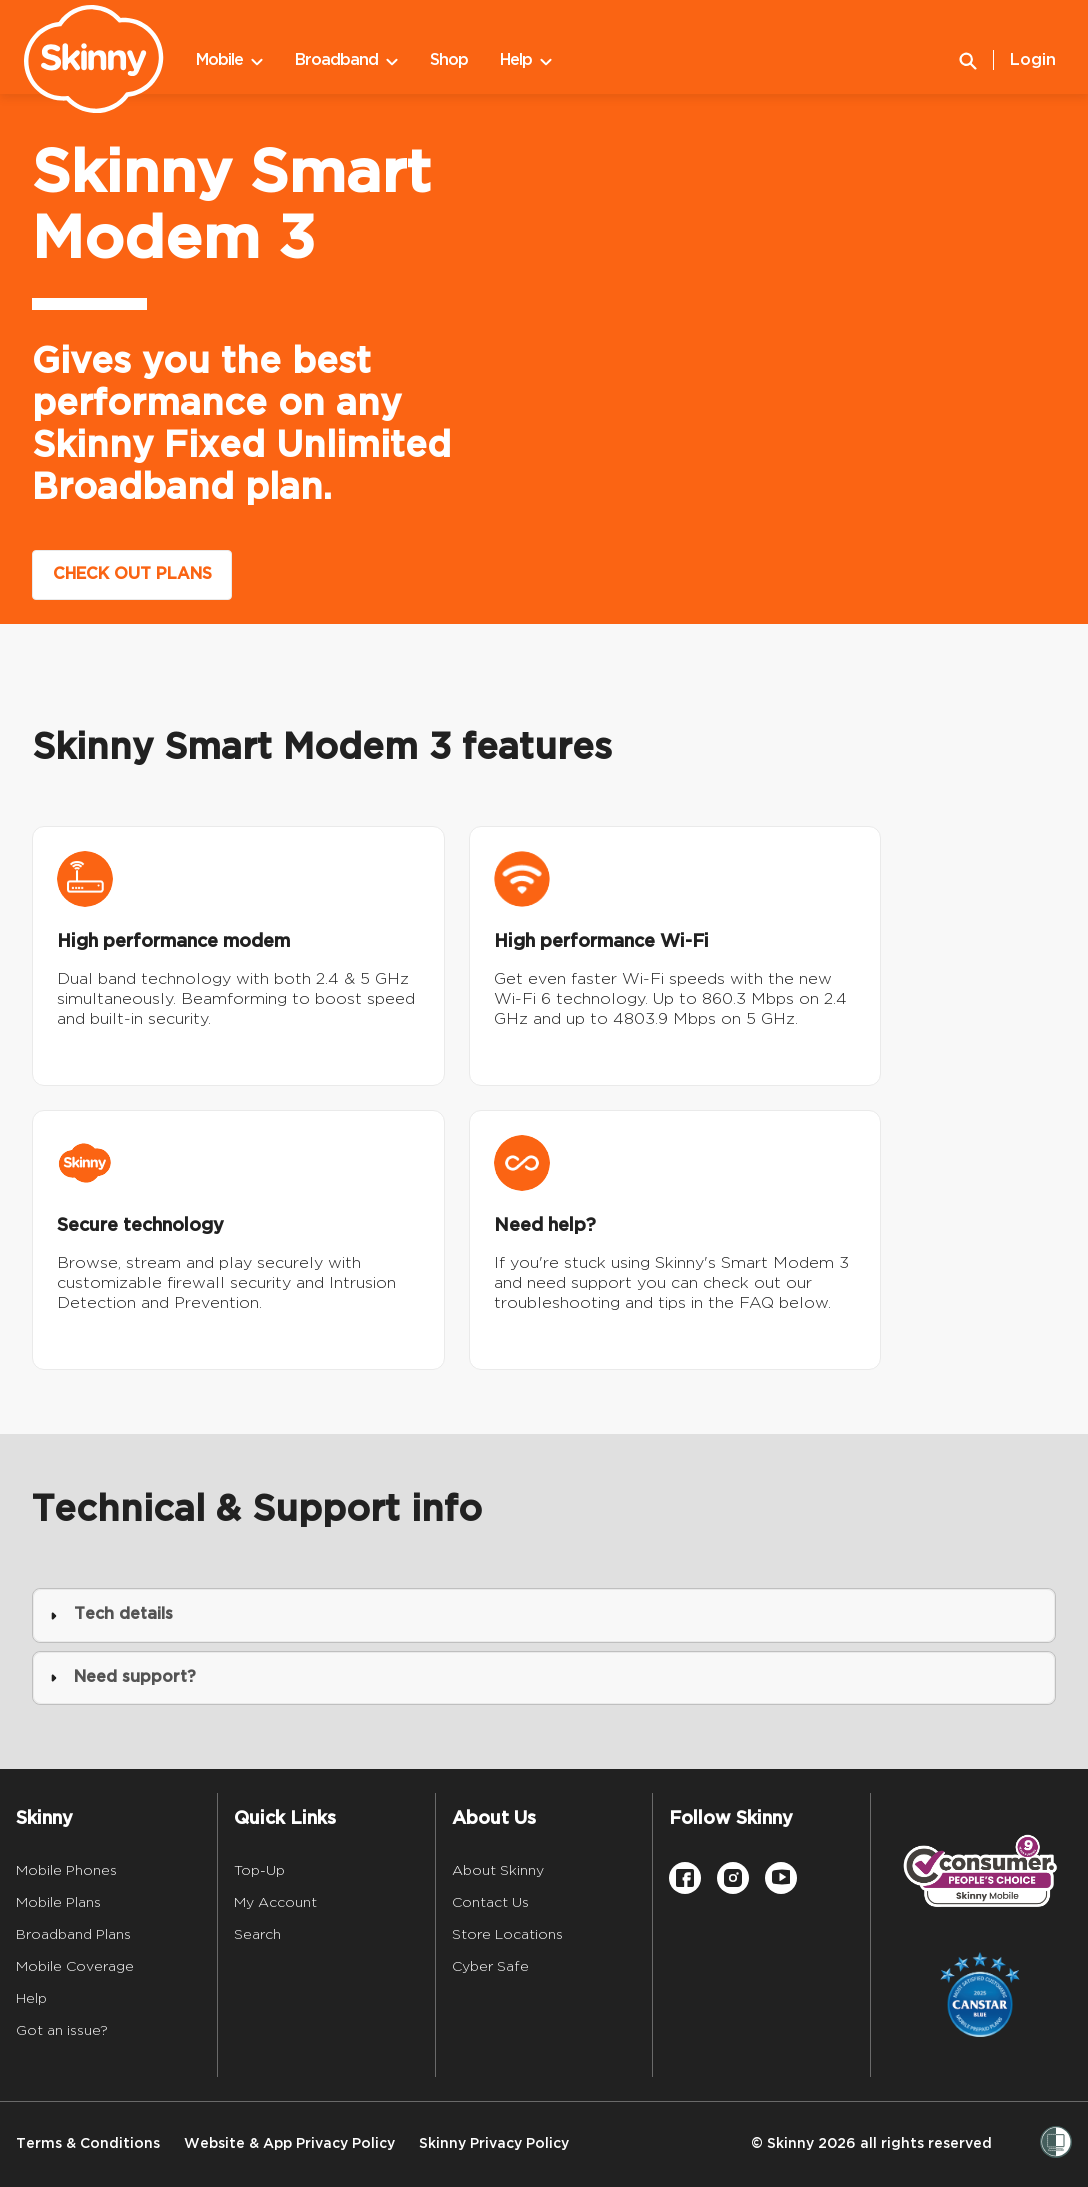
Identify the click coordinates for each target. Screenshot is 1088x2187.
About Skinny (498, 1870)
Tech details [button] (111, 1614)
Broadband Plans (73, 1934)
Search (257, 1934)
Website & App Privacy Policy (289, 2143)
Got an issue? (62, 2030)
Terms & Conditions (88, 2143)
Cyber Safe (490, 1966)
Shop (449, 60)
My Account (275, 1902)
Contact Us (490, 1902)
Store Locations (507, 1934)
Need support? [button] (123, 1677)
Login (1033, 60)
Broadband (346, 60)
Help (526, 60)
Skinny (44, 1818)
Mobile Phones (66, 1870)
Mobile (229, 60)
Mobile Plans (58, 1902)
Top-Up (259, 1870)
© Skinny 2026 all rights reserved (871, 2143)
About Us (494, 1818)
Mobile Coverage (75, 1966)
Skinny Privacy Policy (494, 2143)
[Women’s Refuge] (1056, 2144)
